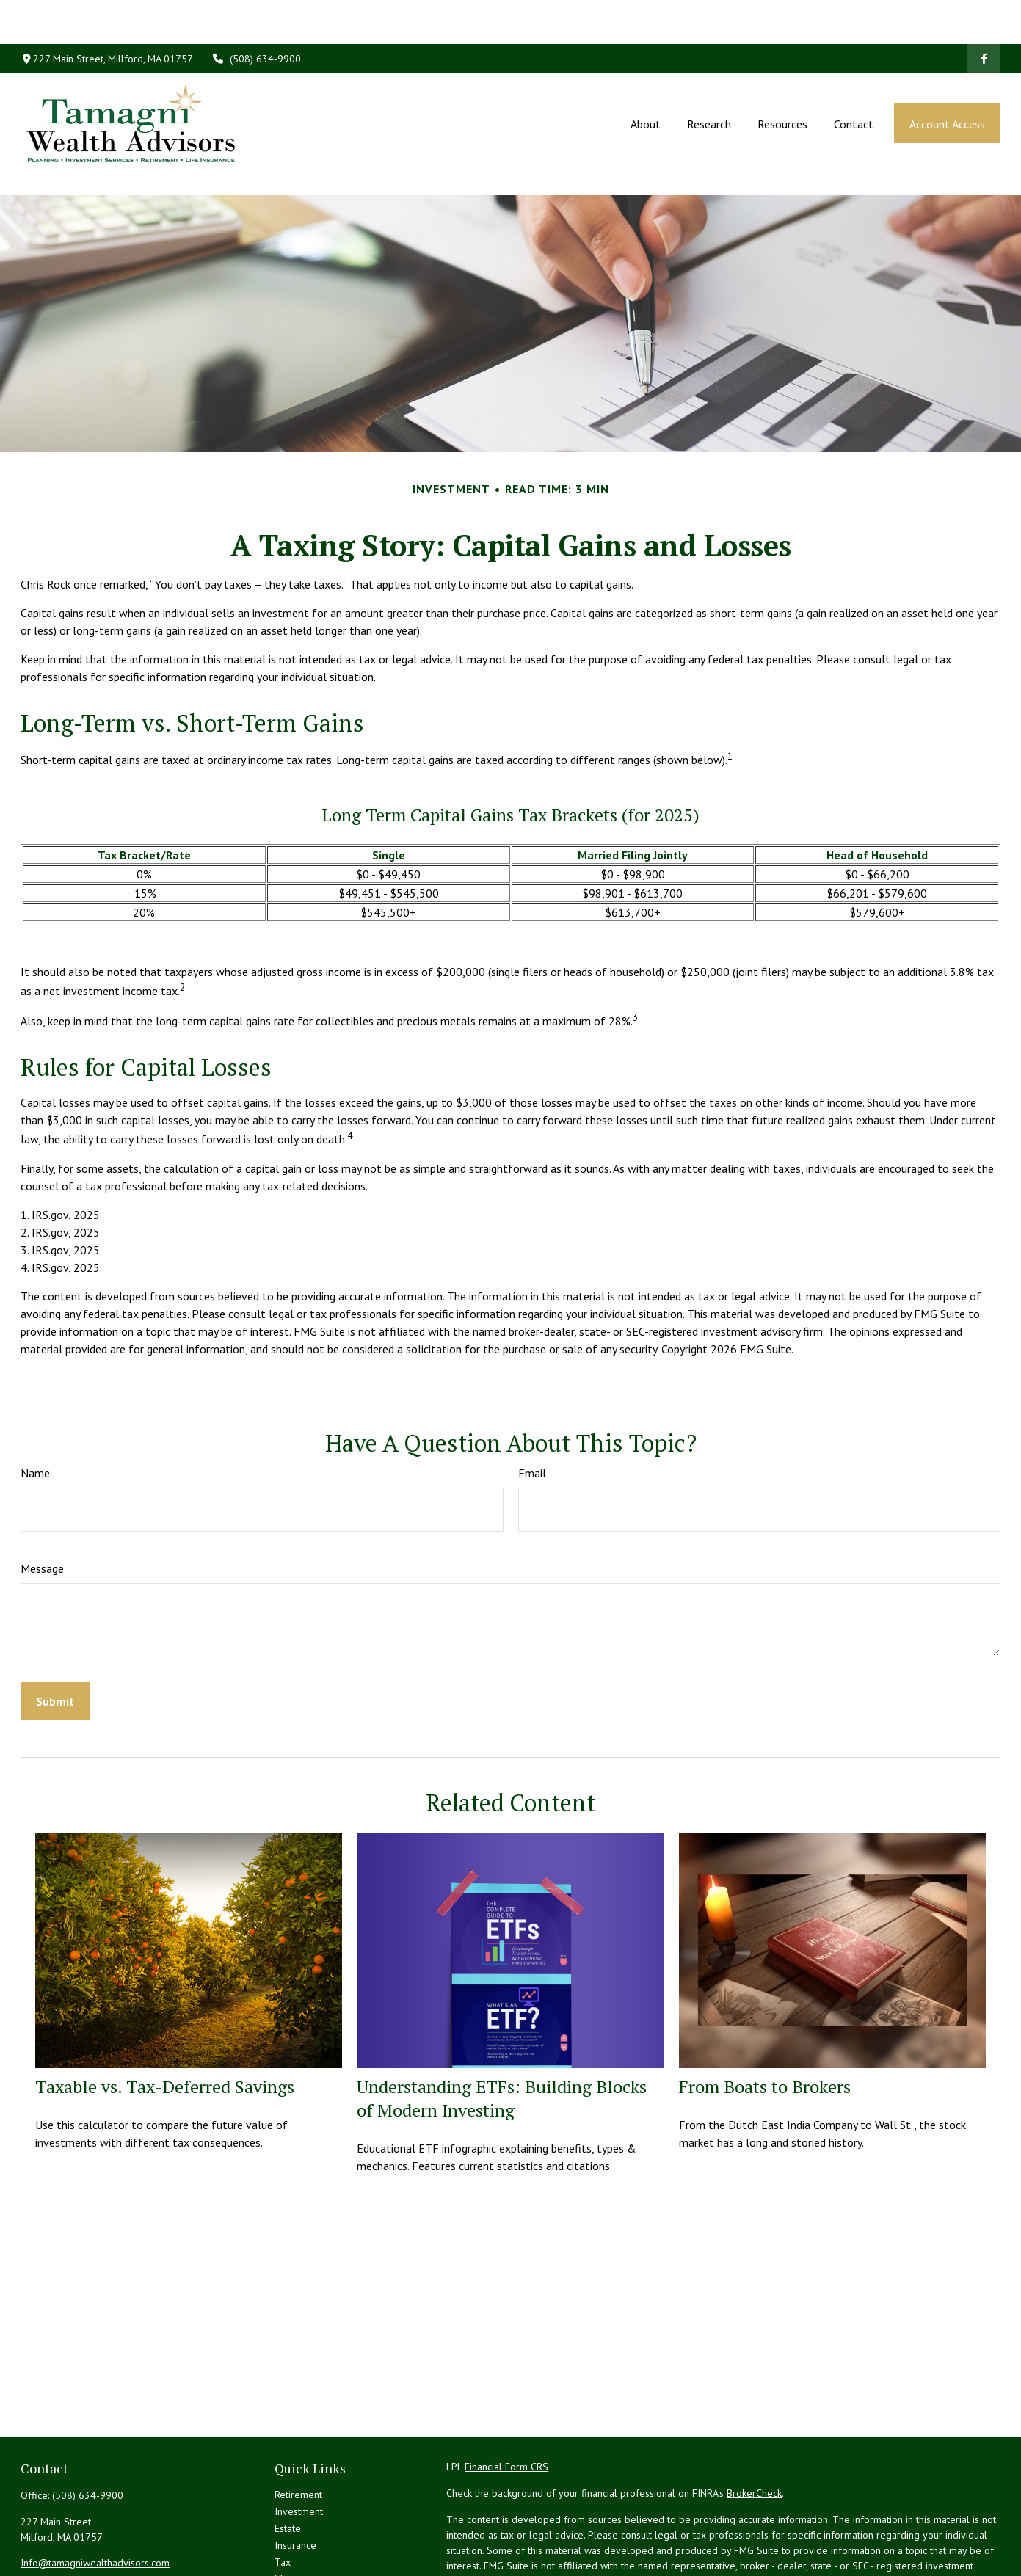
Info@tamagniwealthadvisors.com (95, 2496)
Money (290, 2512)
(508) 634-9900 (256, 14)
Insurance (295, 2479)
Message (42, 1502)
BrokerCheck (754, 2427)
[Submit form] (55, 1635)
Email (532, 1407)
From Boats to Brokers (765, 2020)
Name (35, 1407)
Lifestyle (294, 2529)
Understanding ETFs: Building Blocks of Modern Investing (502, 2032)
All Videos (297, 2563)
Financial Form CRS (506, 2400)
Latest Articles (305, 2546)
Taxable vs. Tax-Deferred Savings (164, 2020)
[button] (645, 79)
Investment (299, 2445)
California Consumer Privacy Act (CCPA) (894, 2557)
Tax (283, 2496)
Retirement (298, 2428)
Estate (288, 2462)
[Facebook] (983, 14)
